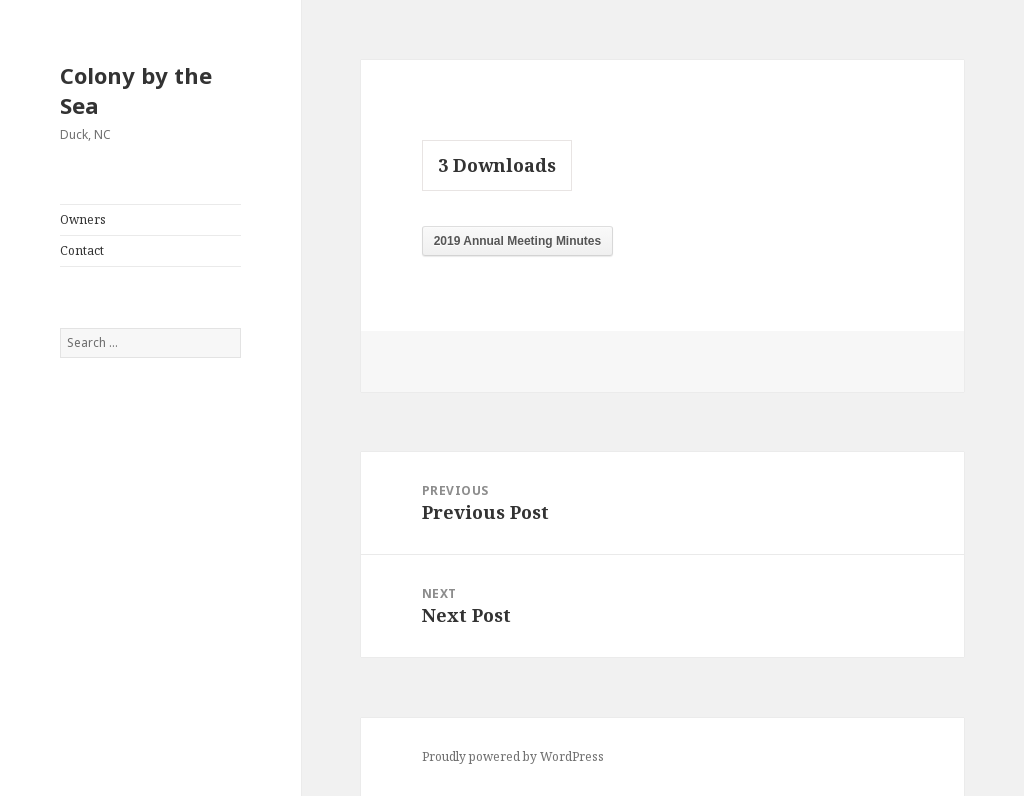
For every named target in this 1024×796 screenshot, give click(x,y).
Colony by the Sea (136, 90)
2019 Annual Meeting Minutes (518, 241)
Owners (83, 219)
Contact (82, 250)
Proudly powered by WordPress (513, 756)
